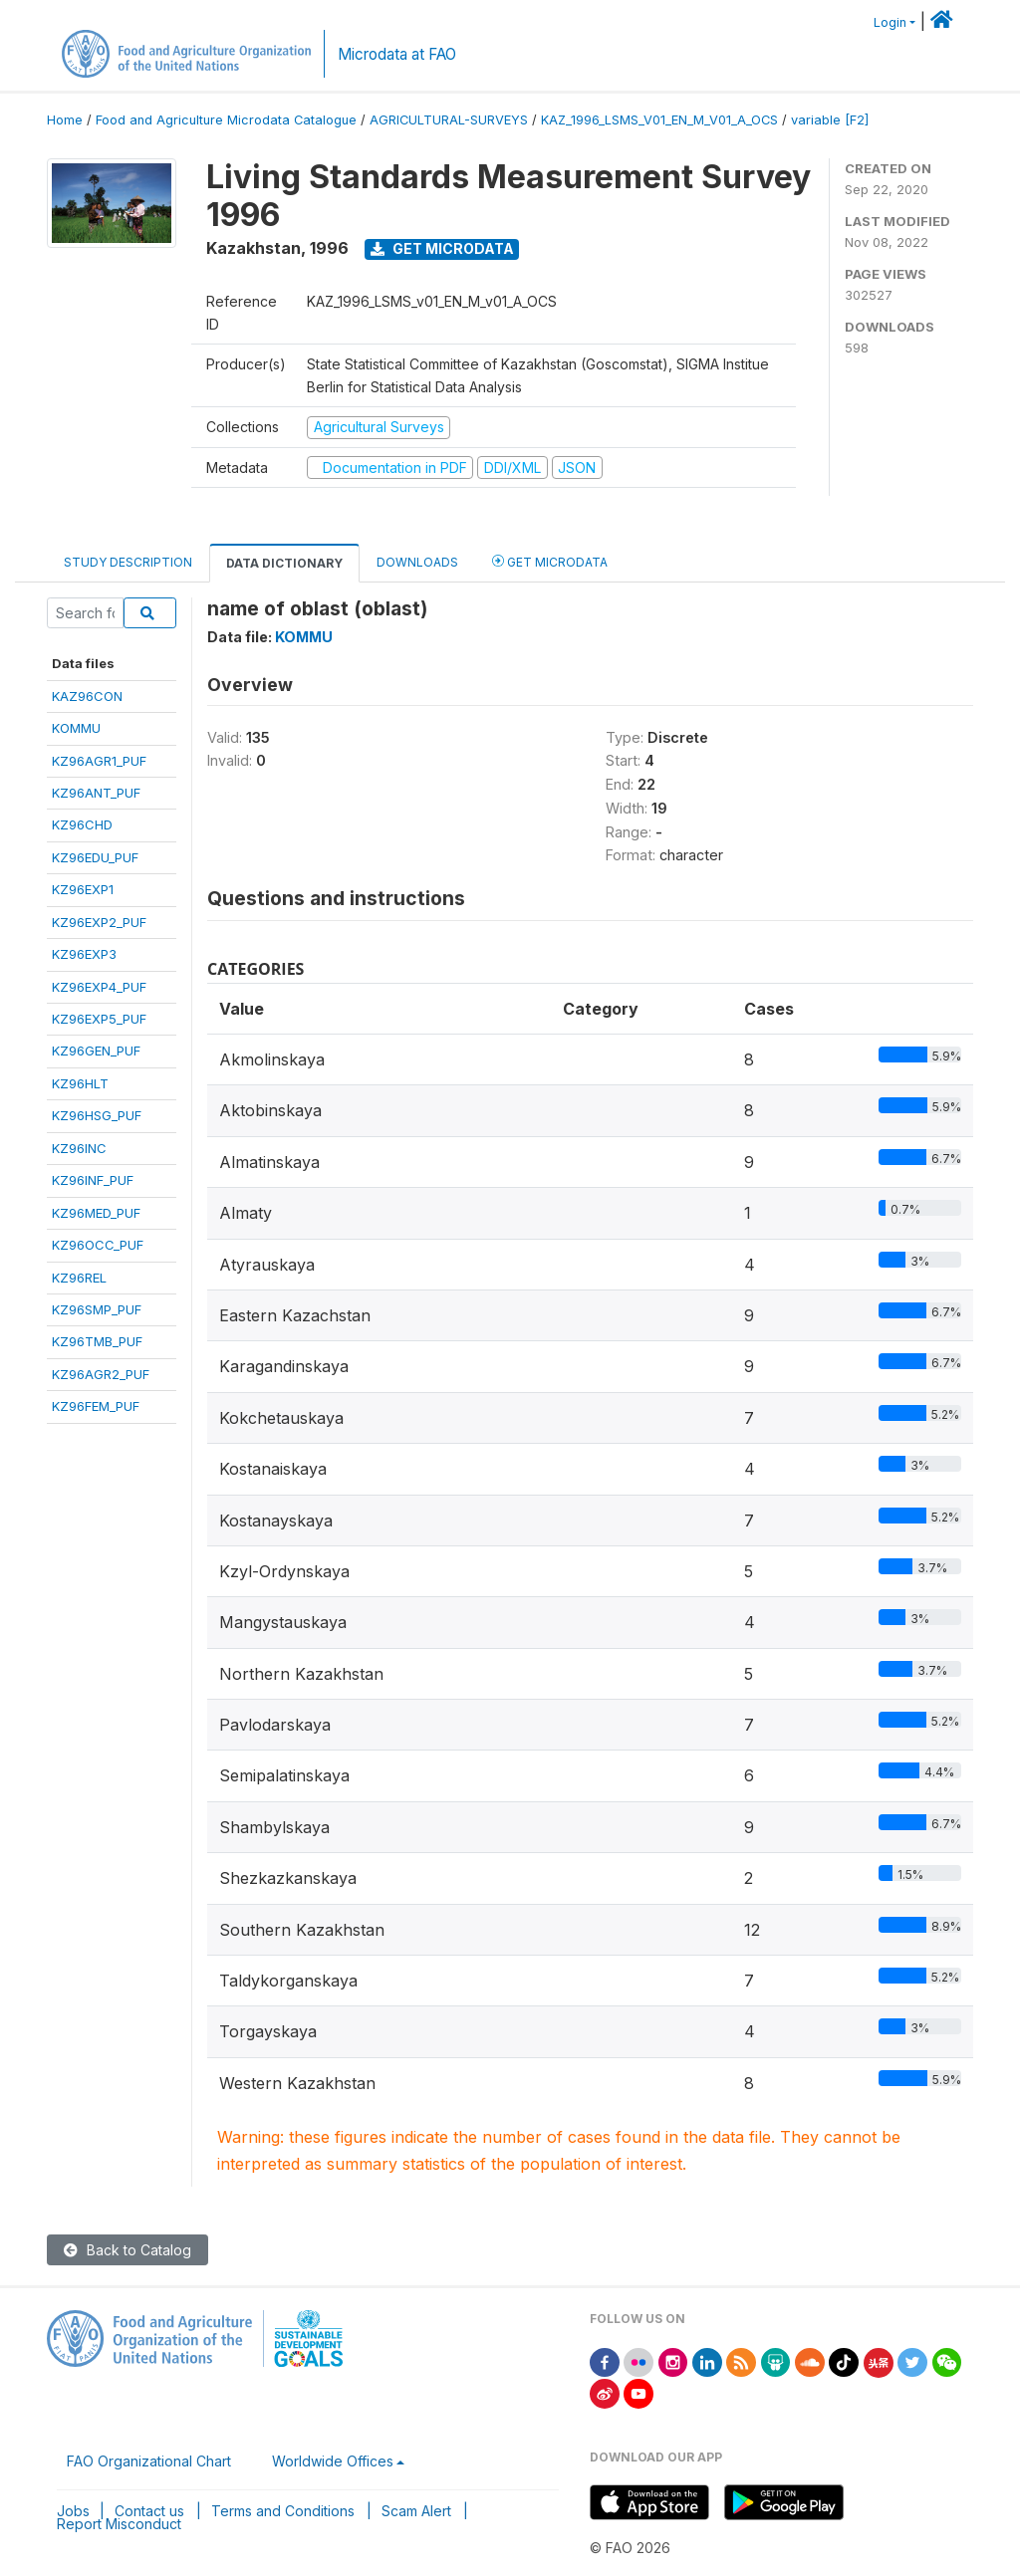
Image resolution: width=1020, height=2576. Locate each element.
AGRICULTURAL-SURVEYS (449, 120)
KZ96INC (79, 1148)
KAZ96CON (87, 696)
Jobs (73, 2510)
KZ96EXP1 (83, 889)
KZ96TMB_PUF (97, 1341)
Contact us (149, 2510)
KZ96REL (79, 1278)
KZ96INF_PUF (92, 1180)
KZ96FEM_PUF (95, 1406)
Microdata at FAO (397, 54)
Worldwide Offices (332, 2461)
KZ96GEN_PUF (96, 1050)
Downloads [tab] (417, 562)
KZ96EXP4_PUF (99, 987)
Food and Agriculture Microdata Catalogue (226, 120)
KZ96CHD (82, 824)
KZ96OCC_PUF (97, 1245)
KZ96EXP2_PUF (99, 922)
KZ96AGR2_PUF (100, 1374)
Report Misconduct (119, 2523)
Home (65, 120)
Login (890, 22)
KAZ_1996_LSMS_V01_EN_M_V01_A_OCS (659, 120)
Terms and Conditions (283, 2510)
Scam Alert (416, 2510)
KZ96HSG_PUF (96, 1115)
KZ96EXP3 (84, 954)
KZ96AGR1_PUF (99, 761)
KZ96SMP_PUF (96, 1309)
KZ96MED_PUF (96, 1213)
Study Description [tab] (128, 562)
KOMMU (76, 728)
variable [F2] (830, 120)
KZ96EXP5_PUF (99, 1019)
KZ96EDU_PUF (95, 857)
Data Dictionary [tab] (284, 563)
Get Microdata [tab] (550, 561)
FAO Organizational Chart (149, 2461)
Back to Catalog (127, 2249)
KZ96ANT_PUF (96, 793)
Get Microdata (442, 248)
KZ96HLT (80, 1083)
